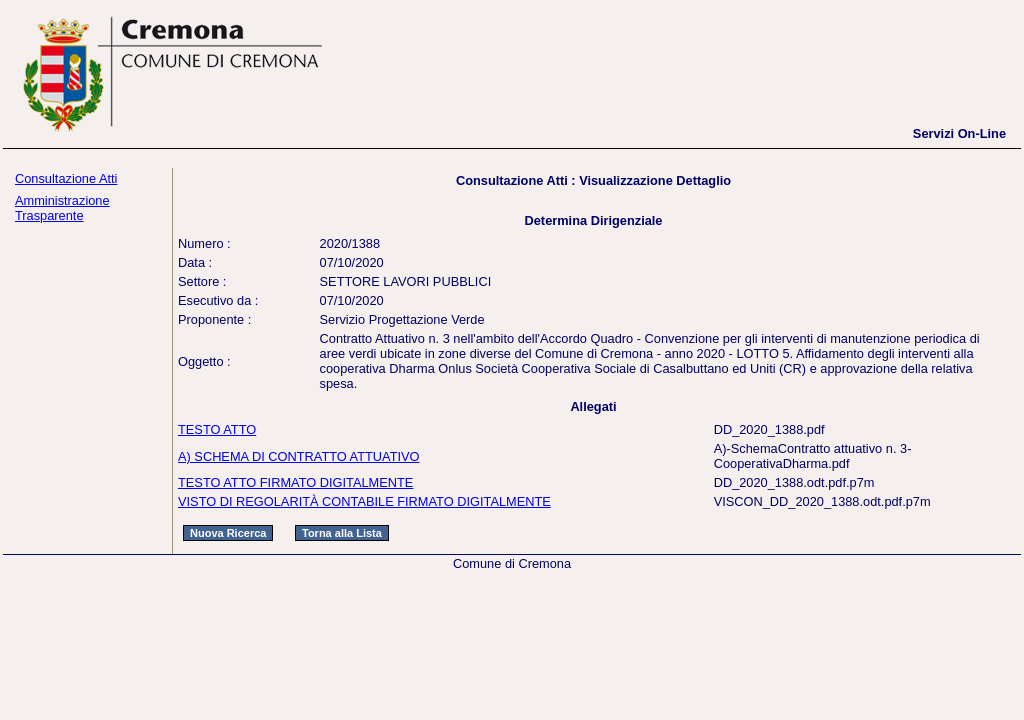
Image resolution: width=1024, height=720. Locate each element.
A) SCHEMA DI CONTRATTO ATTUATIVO (299, 456)
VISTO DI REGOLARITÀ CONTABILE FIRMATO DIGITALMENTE (364, 501)
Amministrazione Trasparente (62, 208)
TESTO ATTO (217, 429)
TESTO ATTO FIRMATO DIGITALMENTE (295, 482)
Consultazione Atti (66, 178)
